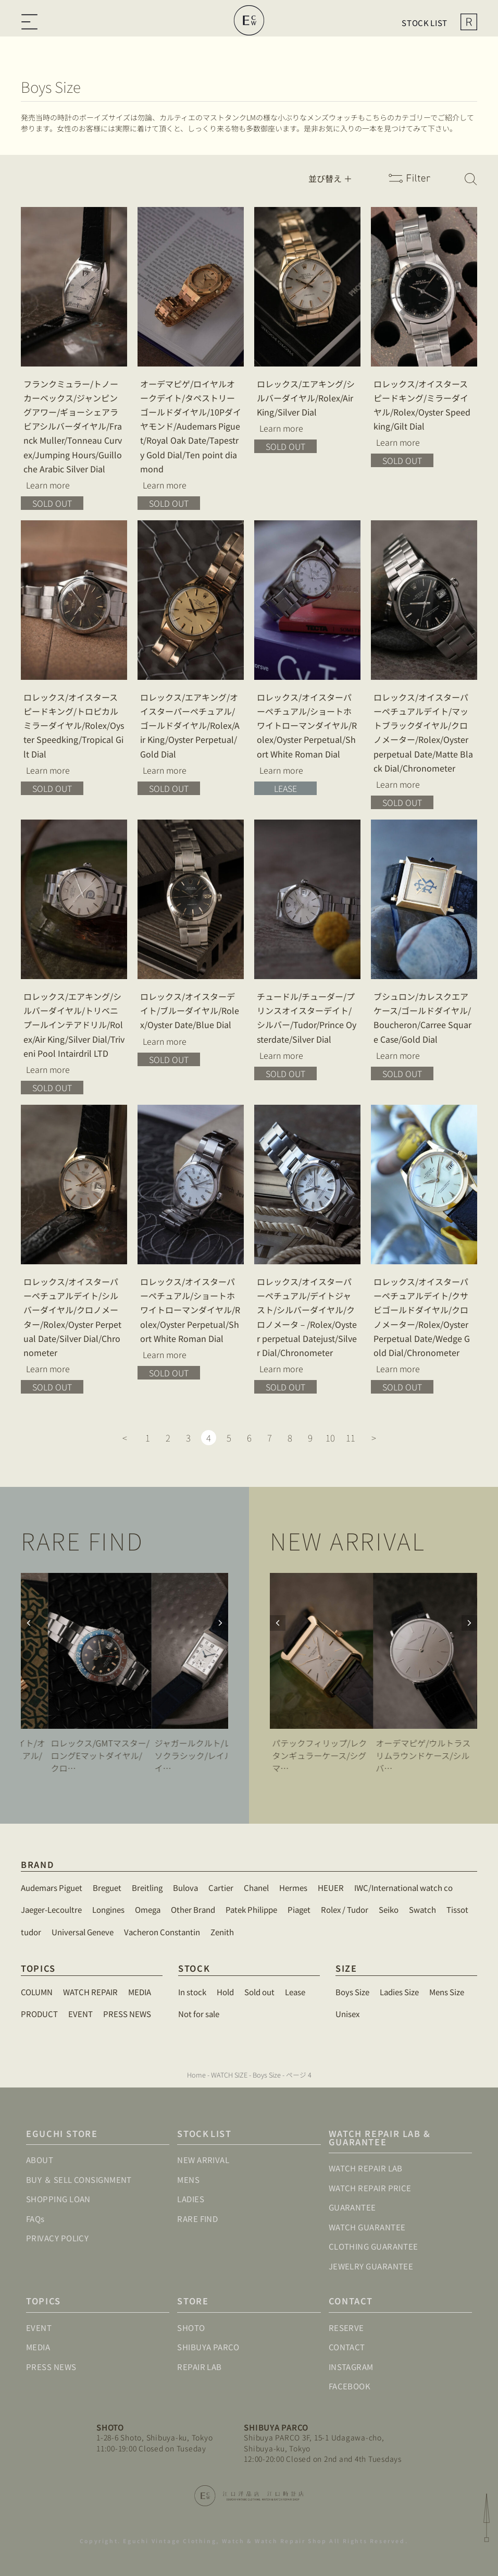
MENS (188, 2179)
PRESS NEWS (51, 2366)
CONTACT (347, 2346)
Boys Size (267, 2075)
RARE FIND (197, 2218)
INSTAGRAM (351, 2366)
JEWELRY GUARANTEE (371, 2266)
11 (350, 1437)
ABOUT (39, 2159)
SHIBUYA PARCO (208, 2346)
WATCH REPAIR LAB (366, 2168)
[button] (220, 1623)
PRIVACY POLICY (57, 2237)
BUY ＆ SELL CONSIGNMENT (79, 2179)
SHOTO (191, 2327)
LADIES (190, 2198)
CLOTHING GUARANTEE (373, 2246)
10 (330, 1437)
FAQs (35, 2218)
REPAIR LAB (199, 2366)
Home (196, 2075)
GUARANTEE (352, 2207)
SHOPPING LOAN (58, 2198)
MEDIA (38, 2346)
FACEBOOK (350, 2385)
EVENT (39, 2327)
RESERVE (346, 2327)
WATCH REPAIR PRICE (370, 2187)
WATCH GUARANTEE (367, 2226)
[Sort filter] (336, 178)
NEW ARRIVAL (203, 2159)
